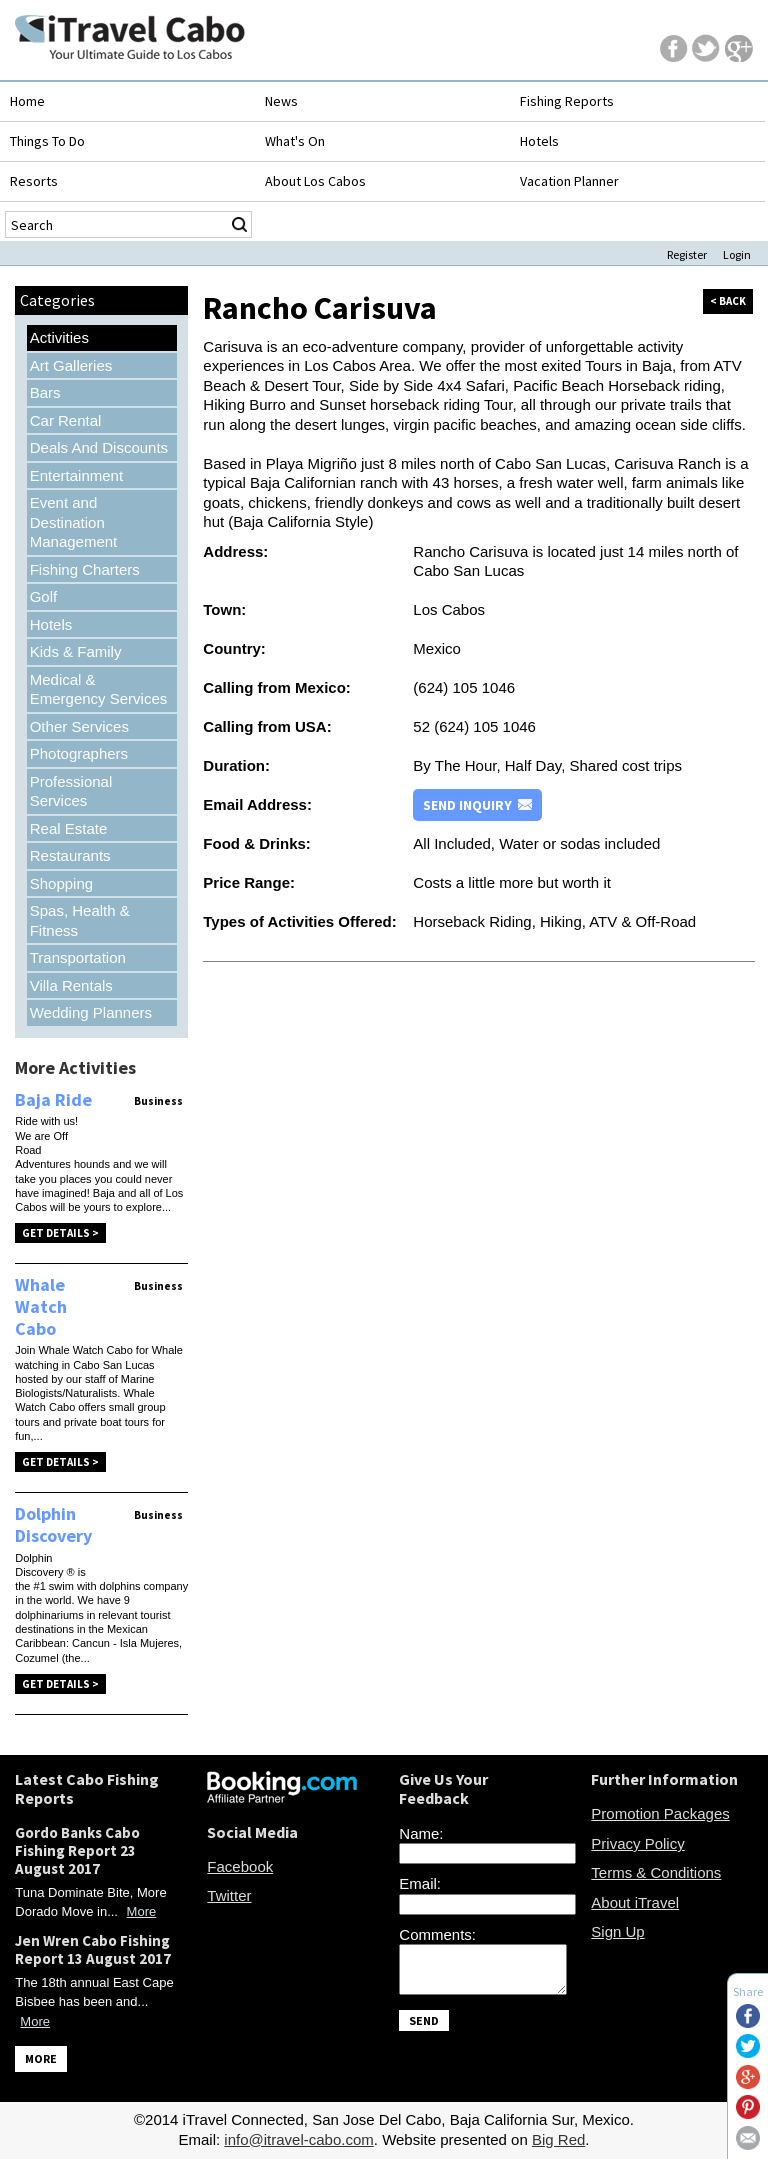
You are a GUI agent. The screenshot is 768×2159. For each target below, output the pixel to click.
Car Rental (66, 420)
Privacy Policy (637, 1843)
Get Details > (60, 1233)
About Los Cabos (315, 181)
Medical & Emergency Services (99, 689)
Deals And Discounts (99, 447)
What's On (295, 141)
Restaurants (70, 855)
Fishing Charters (85, 569)
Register (687, 254)
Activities (59, 337)
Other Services (79, 726)
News (281, 101)
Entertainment (76, 475)
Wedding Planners (91, 1012)
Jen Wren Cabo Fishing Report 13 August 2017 (93, 1949)
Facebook (240, 1866)
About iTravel (635, 1902)
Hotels (539, 141)
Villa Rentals (71, 985)
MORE (41, 2058)
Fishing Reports (567, 101)
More (142, 1911)
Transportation (78, 957)
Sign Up (617, 1931)
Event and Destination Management (74, 522)
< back (728, 301)
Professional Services (71, 791)
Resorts (34, 181)
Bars (45, 392)
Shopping (61, 883)
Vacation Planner (569, 181)
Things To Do (47, 141)
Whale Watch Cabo (41, 1306)
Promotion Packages (660, 1813)
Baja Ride (53, 1099)
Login (737, 254)
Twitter (229, 1895)
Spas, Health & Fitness (80, 920)
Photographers (79, 753)
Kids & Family (76, 651)
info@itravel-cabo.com (298, 2139)
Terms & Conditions (656, 1872)
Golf (44, 596)
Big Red (558, 2139)
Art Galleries (71, 365)
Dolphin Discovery (53, 1524)
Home (27, 101)
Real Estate (69, 828)
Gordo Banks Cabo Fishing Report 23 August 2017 (77, 1850)
